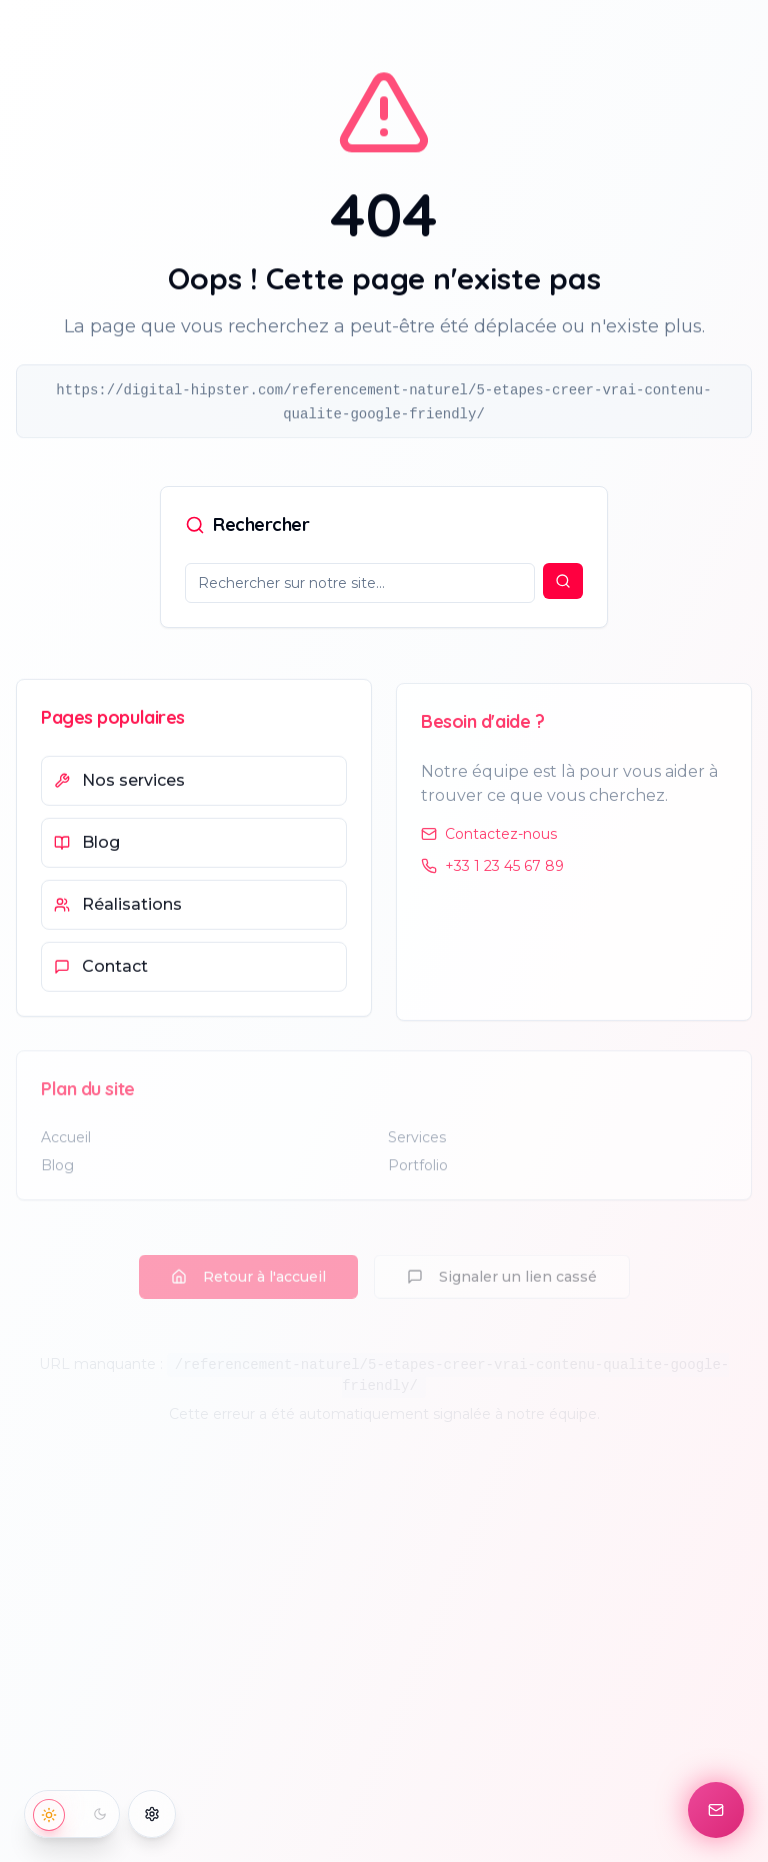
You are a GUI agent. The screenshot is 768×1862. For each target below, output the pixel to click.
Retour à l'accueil (248, 1258)
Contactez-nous (489, 843)
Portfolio (418, 1176)
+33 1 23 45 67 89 (492, 875)
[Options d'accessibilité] (152, 1814)
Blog (57, 1176)
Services (417, 1148)
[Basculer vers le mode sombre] (72, 1814)
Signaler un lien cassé (502, 1258)
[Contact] (716, 1810)
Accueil (66, 1148)
